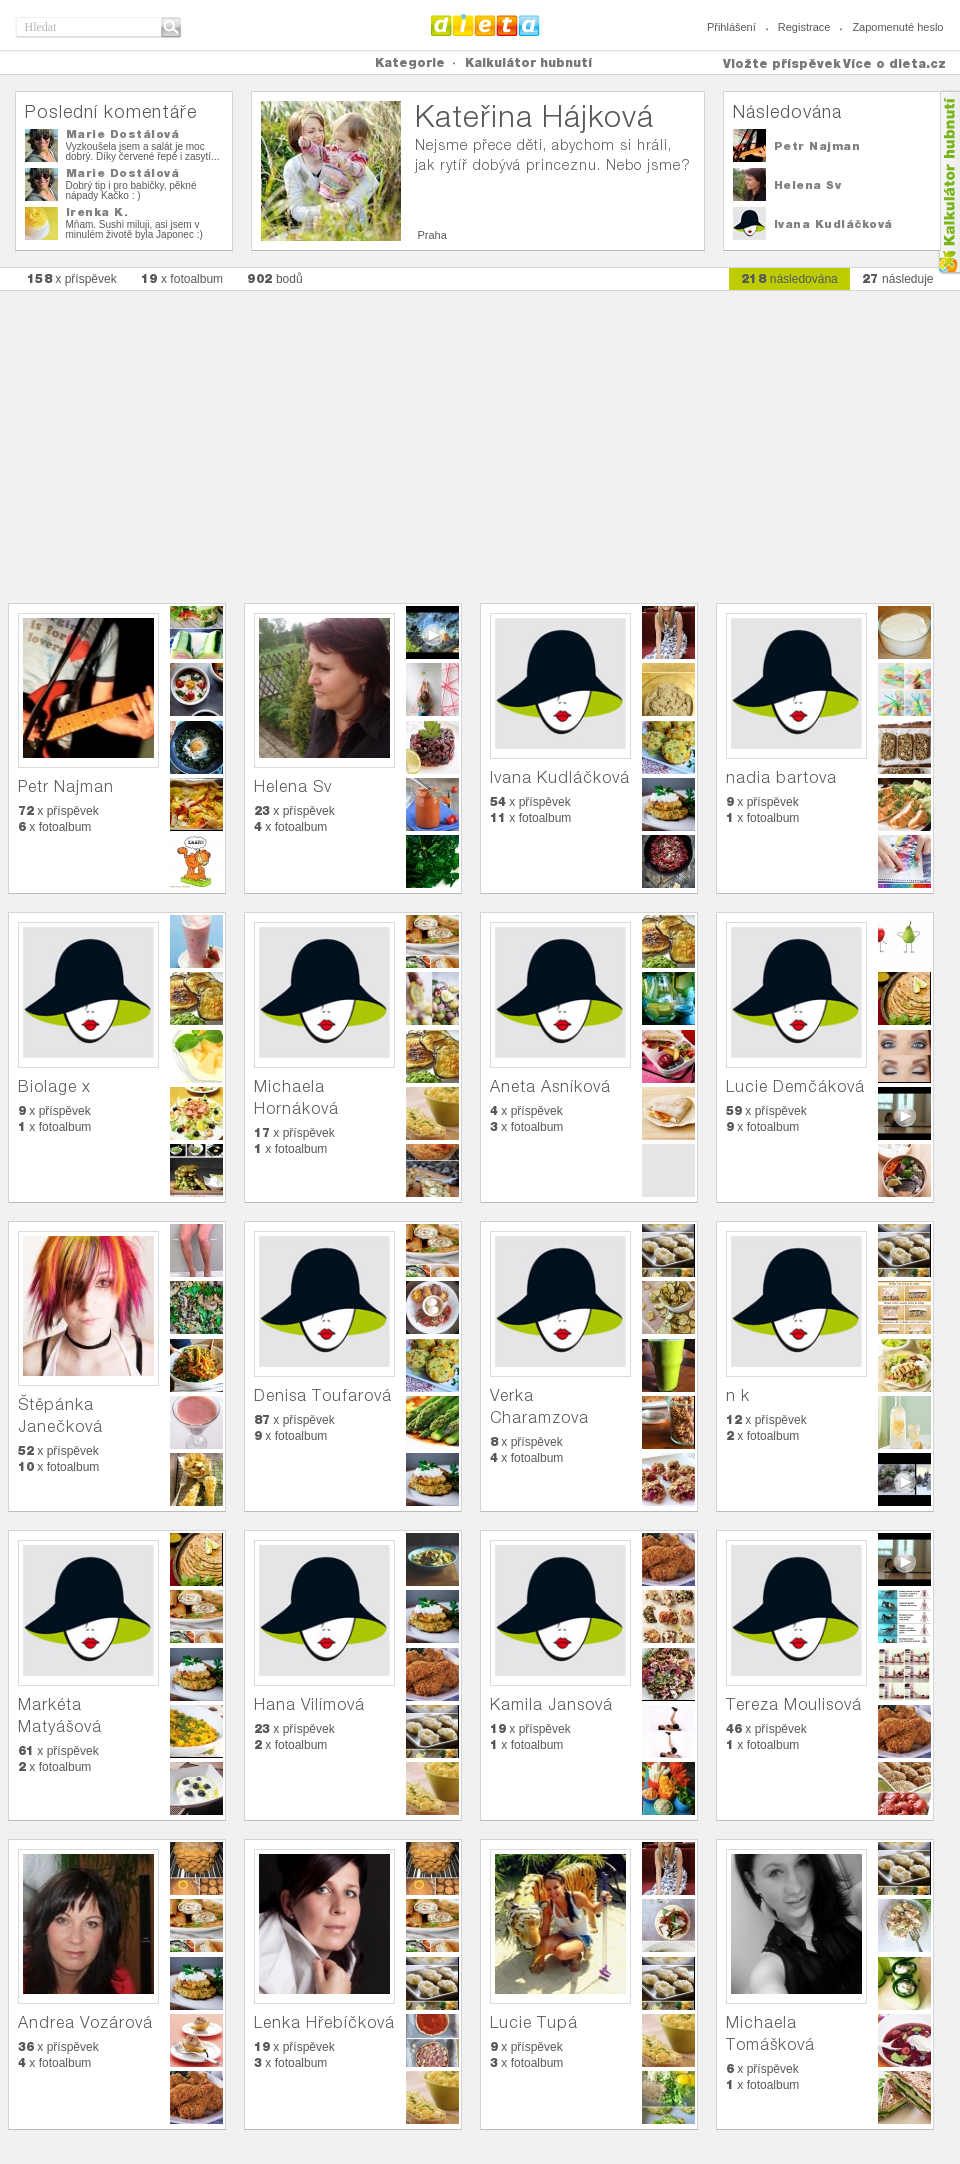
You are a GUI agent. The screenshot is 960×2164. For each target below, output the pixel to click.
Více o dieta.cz (894, 63)
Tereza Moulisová (794, 1704)
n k (738, 1395)
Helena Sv (808, 185)
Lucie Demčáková (795, 1086)
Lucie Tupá (534, 2022)
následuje (898, 278)
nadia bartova (781, 777)
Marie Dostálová (123, 134)
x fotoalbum (182, 278)
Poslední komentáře (111, 111)
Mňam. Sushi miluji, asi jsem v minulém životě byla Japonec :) (134, 229)
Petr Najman (817, 146)
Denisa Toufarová (323, 1395)
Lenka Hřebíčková (324, 2022)
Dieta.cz (485, 25)
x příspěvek (72, 278)
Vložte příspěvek (782, 63)
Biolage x (54, 1086)
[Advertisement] (480, 437)
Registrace (804, 27)
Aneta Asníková (550, 1086)
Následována (787, 111)
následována (789, 278)
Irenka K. (97, 212)
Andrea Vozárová (85, 2022)
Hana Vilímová (309, 1704)
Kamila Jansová (551, 1704)
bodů (275, 278)
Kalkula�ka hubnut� (948, 182)
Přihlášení (731, 27)
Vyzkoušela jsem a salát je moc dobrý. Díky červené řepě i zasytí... (143, 151)
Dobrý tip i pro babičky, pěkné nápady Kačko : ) (131, 190)
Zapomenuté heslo (897, 27)
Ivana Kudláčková (833, 224)
